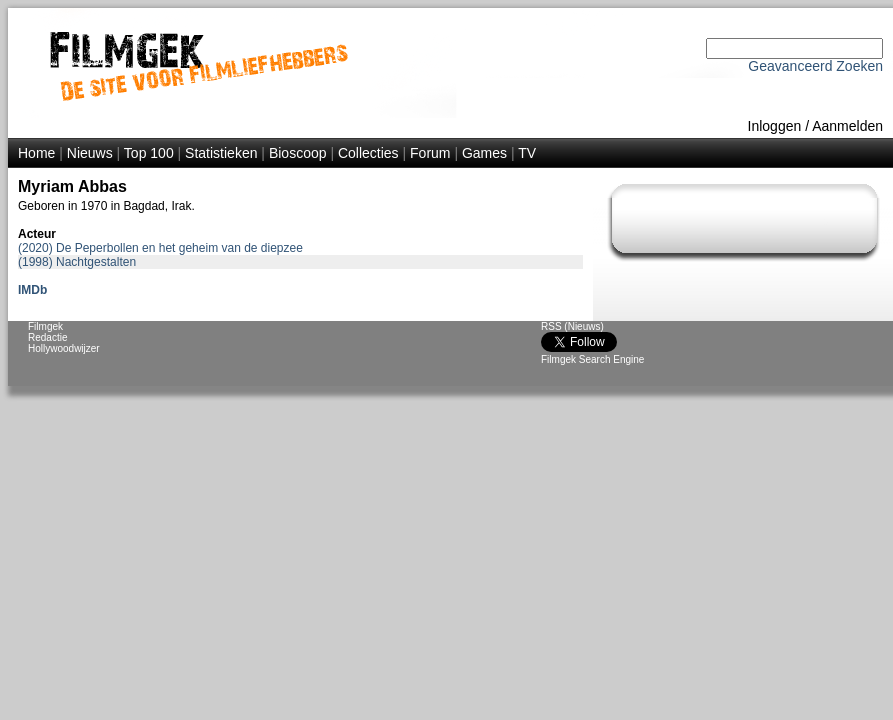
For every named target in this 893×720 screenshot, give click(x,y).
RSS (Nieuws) (572, 326)
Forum (430, 153)
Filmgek (45, 326)
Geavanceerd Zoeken (815, 66)
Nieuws (90, 153)
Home (36, 153)
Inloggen (775, 126)
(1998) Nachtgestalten (77, 262)
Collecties (368, 153)
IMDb (32, 290)
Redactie (47, 337)
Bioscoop (298, 153)
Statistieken (221, 153)
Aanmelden (847, 126)
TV (527, 153)
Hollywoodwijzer (64, 348)
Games (484, 153)
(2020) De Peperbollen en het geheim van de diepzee (160, 248)
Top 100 (149, 153)
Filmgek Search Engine (592, 359)
